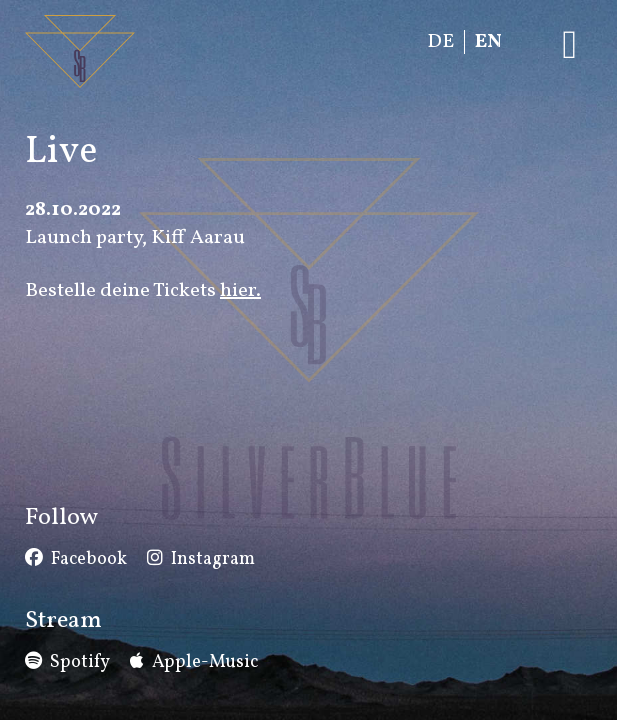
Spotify (80, 662)
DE (440, 42)
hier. (240, 291)
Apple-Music (205, 662)
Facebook (89, 559)
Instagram (213, 559)
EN (488, 42)
